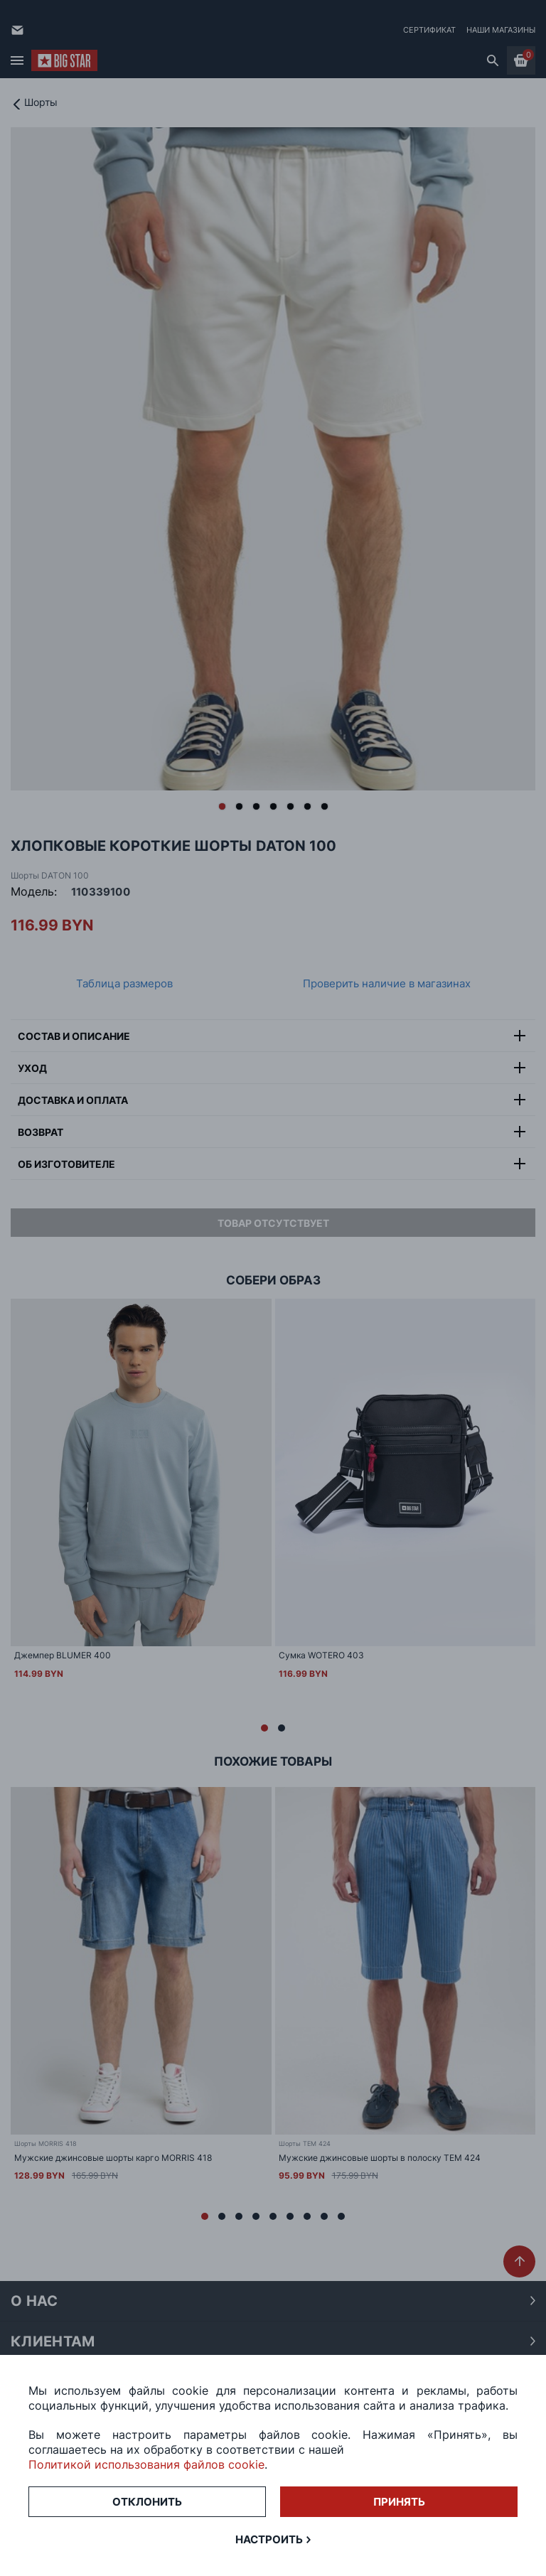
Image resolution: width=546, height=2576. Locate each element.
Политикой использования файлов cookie (146, 2464)
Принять (399, 2501)
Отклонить (147, 2501)
